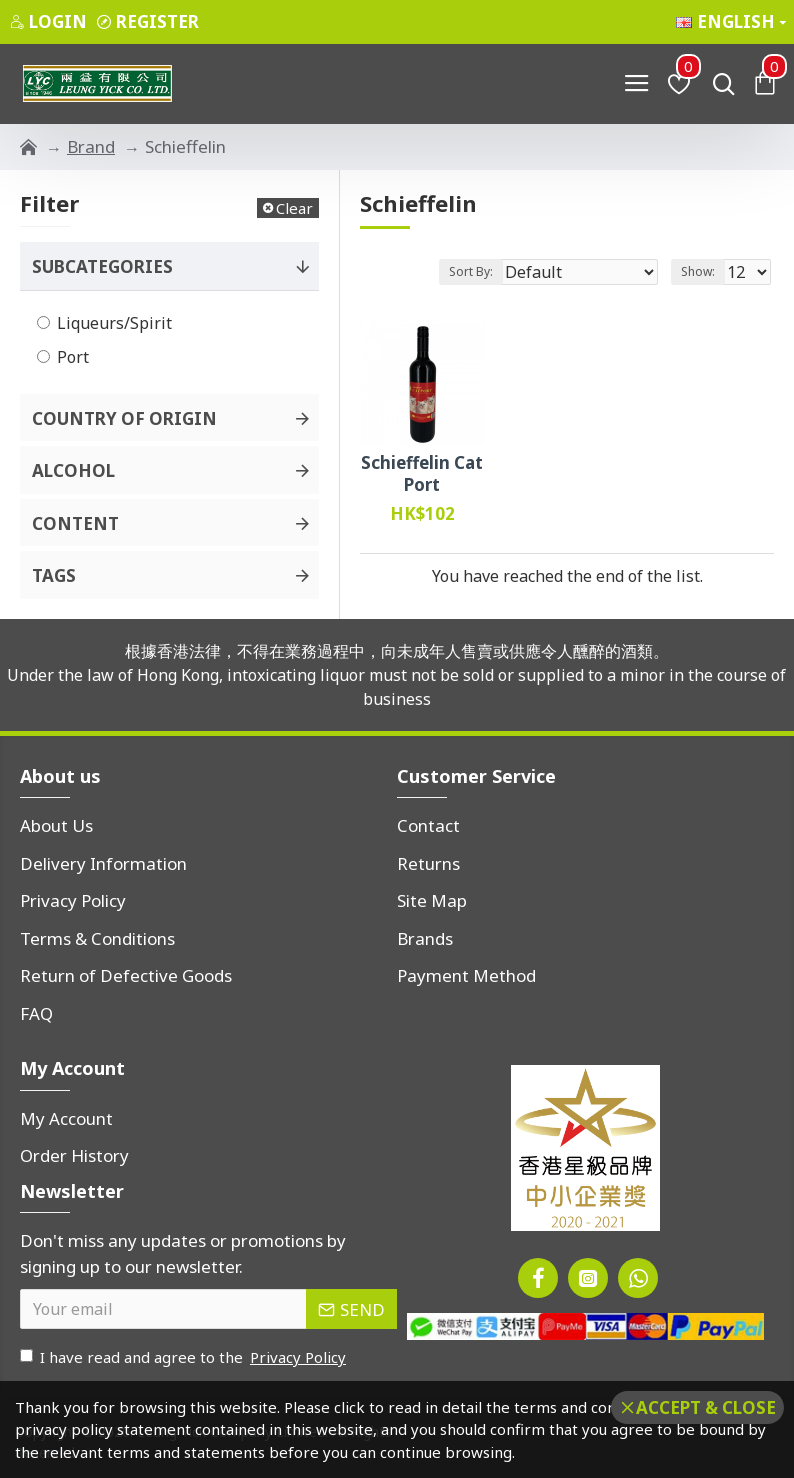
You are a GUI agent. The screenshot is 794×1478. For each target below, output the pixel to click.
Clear (294, 208)
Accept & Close (706, 1407)
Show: (698, 271)
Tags (54, 575)
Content (75, 523)
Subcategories (102, 266)
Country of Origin (124, 418)
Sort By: (471, 271)
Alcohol (73, 470)
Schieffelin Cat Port (422, 474)
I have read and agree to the (184, 1357)
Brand (91, 146)
